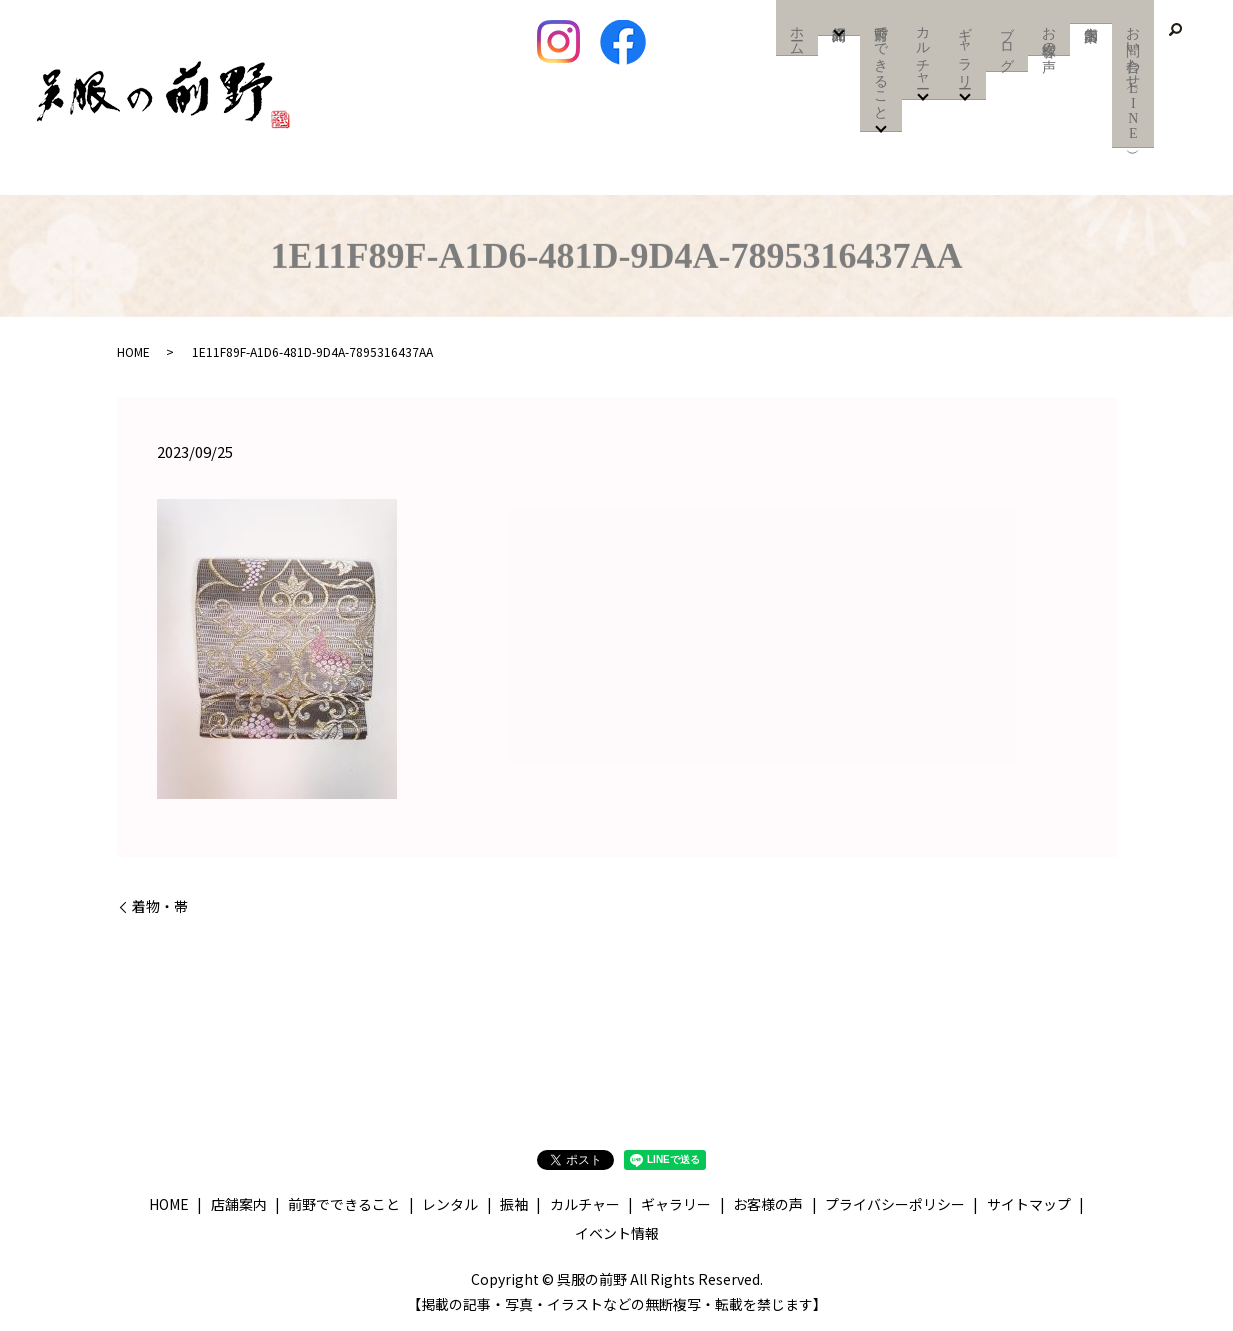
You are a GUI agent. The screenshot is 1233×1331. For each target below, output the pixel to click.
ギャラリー (965, 52)
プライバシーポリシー (895, 1204)
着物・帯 (160, 906)
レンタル (450, 1204)
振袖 (514, 1204)
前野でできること (881, 68)
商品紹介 (839, 21)
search (1175, 30)
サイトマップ (1029, 1204)
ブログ (1007, 44)
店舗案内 (1091, 12)
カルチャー (923, 52)
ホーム (797, 36)
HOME (133, 351)
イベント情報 (617, 1233)
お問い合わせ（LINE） (1133, 82)
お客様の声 (1049, 36)
